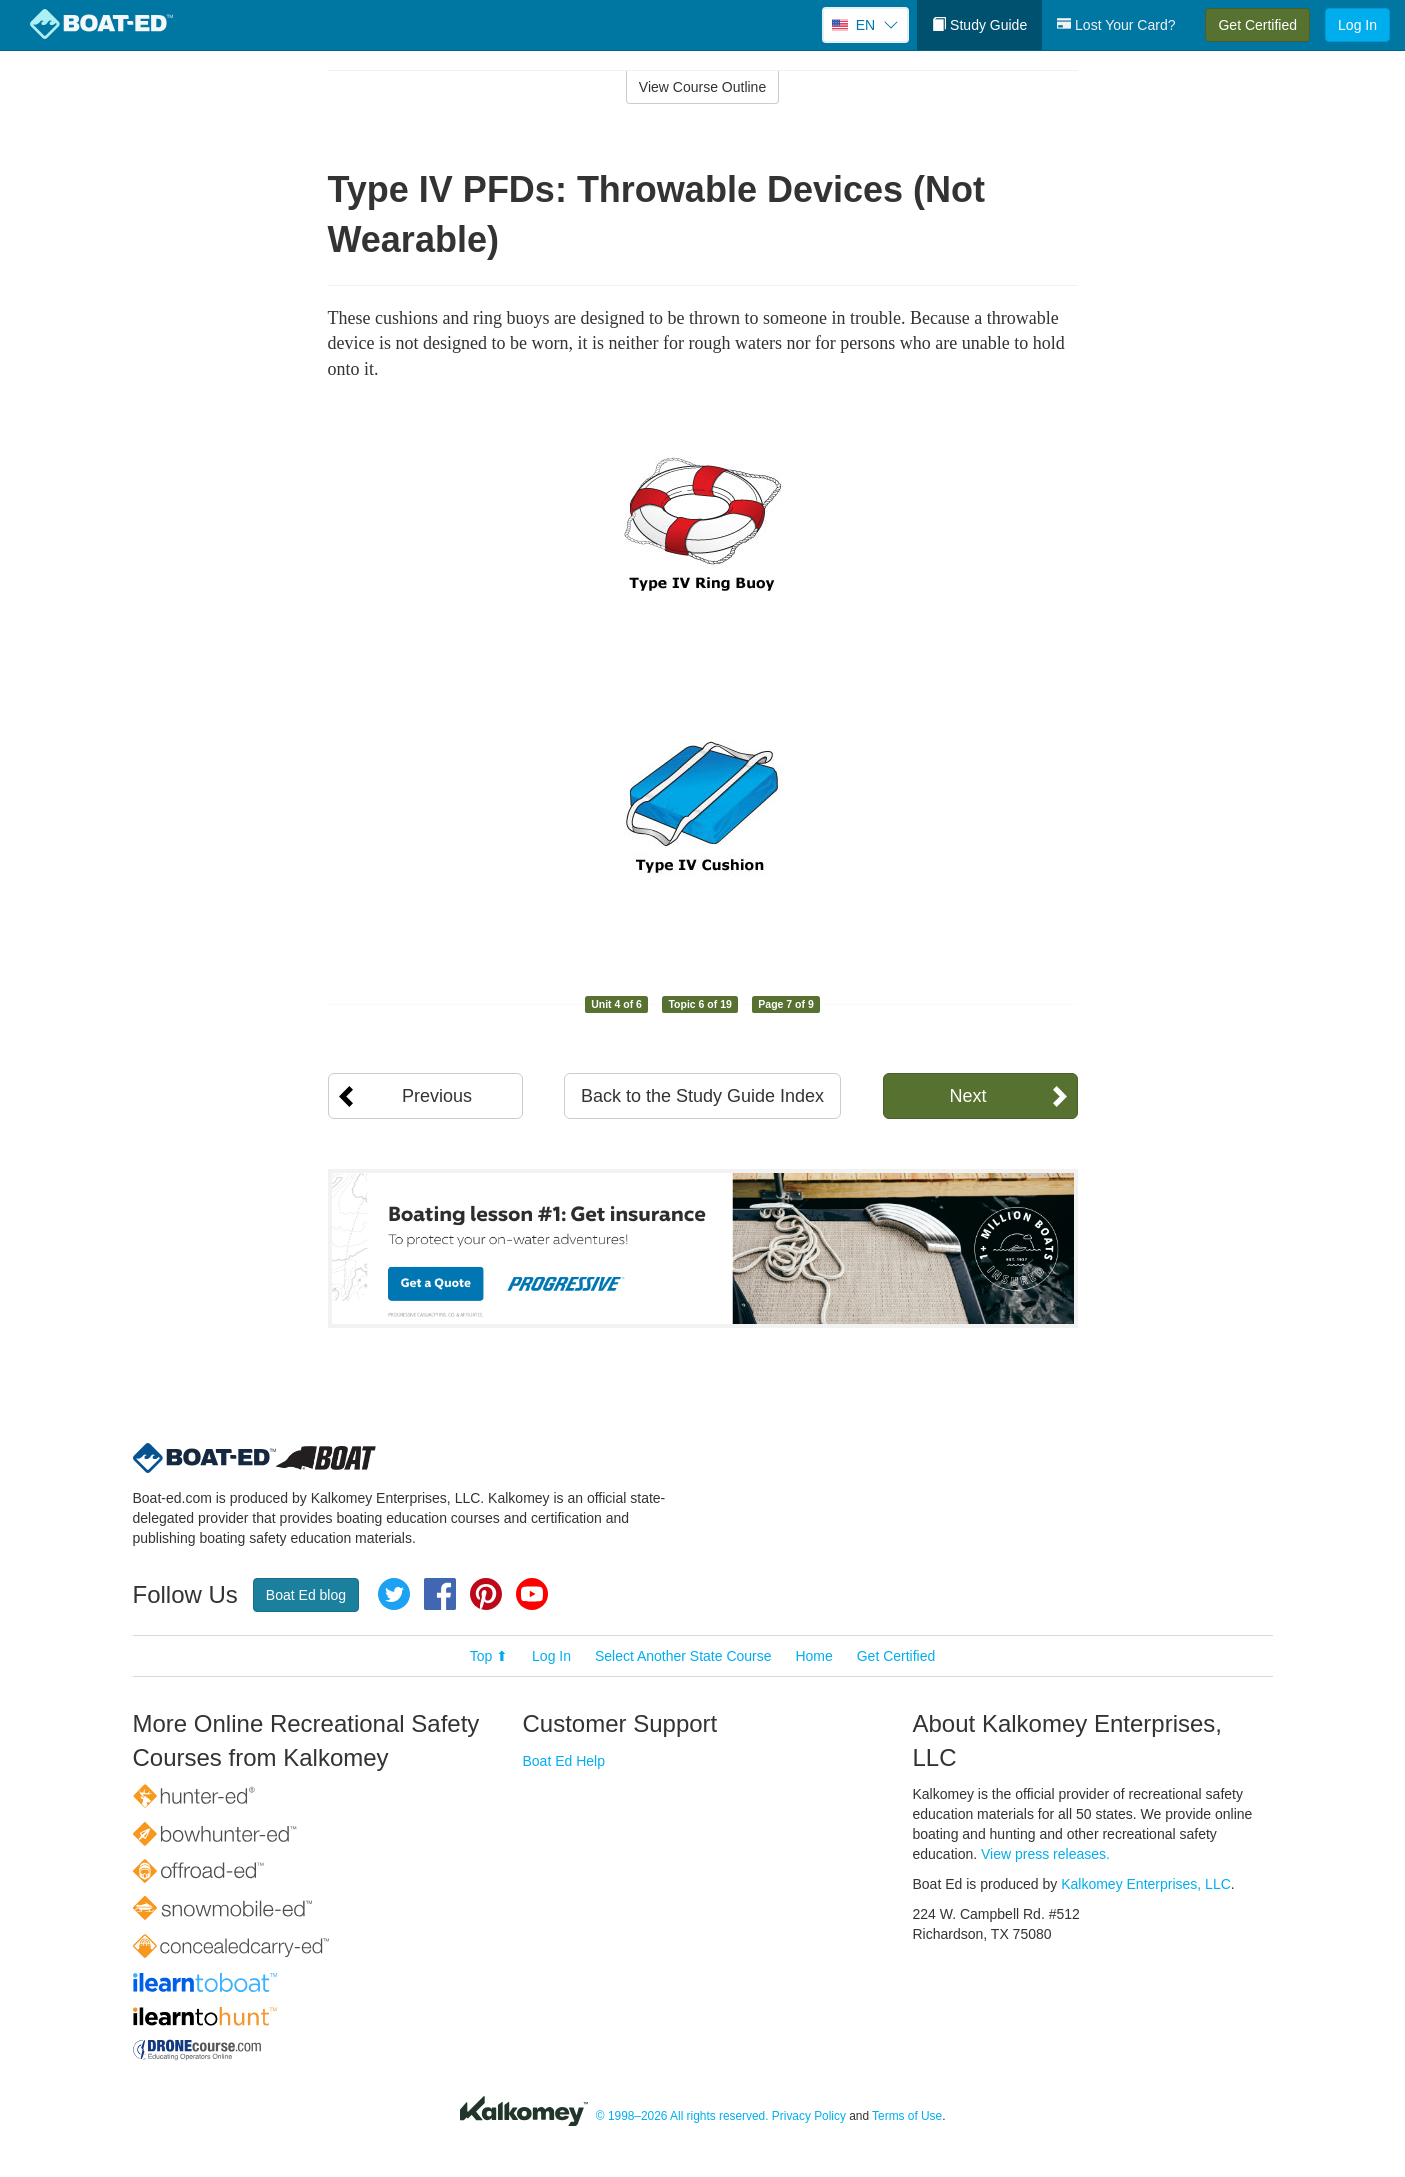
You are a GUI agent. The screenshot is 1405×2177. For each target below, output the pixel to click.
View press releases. (1045, 1854)
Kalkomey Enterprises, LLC (1146, 1884)
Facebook (440, 1594)
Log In (1357, 25)
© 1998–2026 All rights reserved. (682, 2116)
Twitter (394, 1594)
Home (813, 1656)
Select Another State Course (683, 1656)
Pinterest (486, 1594)
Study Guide (979, 25)
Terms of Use (907, 2116)
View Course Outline (702, 87)
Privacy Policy (809, 2116)
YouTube (532, 1594)
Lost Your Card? (1116, 25)
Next (967, 1096)
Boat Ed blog (306, 1595)
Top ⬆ (489, 1656)
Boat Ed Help (564, 1761)
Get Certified (1257, 25)
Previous (437, 1096)
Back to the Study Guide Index (702, 1096)
